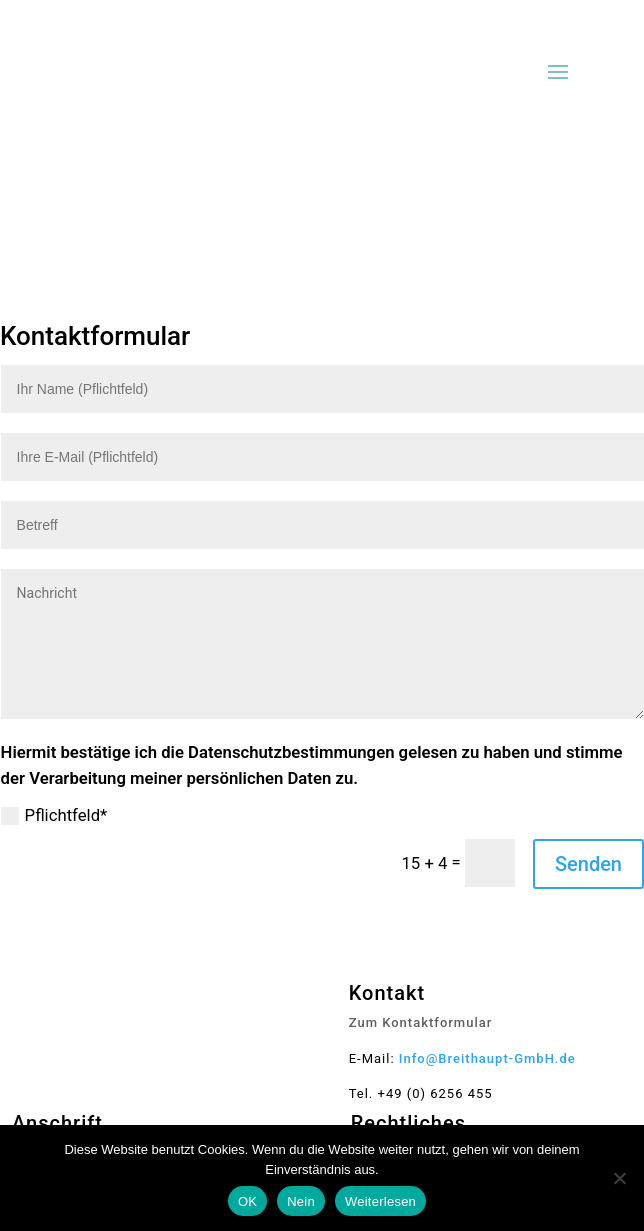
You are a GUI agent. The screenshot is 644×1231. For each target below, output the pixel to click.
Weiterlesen (380, 1201)
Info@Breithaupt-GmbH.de (487, 1058)
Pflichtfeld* (54, 815)
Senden (588, 864)
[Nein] (619, 1178)
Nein (301, 1201)
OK (247, 1201)
